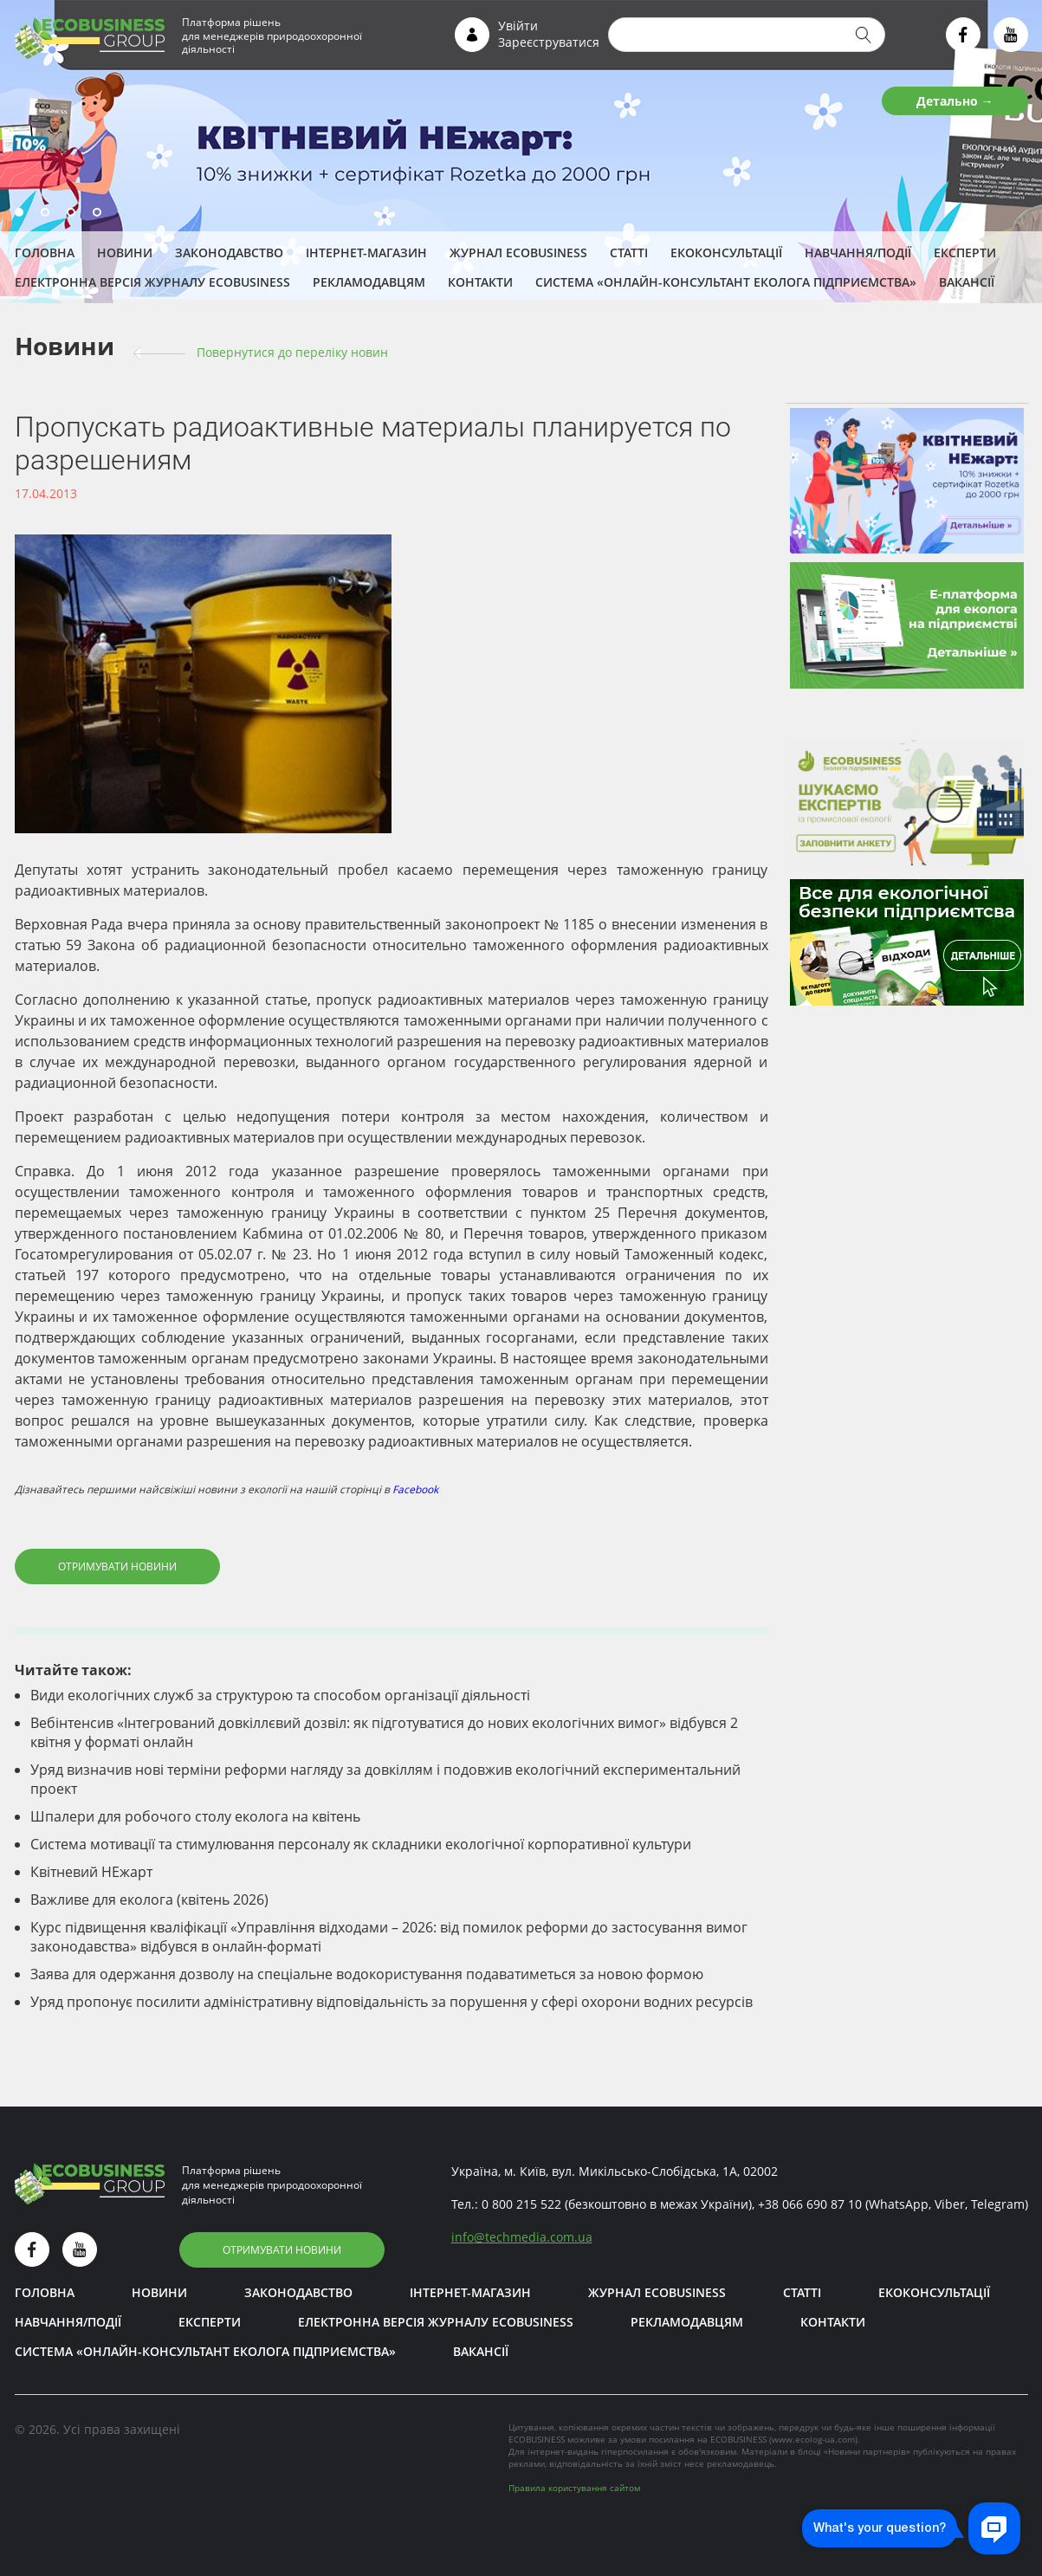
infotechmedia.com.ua (521, 2237)
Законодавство (229, 252)
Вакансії (966, 282)
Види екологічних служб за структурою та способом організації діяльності (280, 1695)
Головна (44, 252)
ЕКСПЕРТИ (965, 252)
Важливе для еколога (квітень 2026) (149, 1899)
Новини (124, 252)
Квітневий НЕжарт (91, 1871)
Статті (629, 252)
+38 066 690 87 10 (810, 2204)
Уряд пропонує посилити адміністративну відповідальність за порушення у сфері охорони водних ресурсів (391, 2001)
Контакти (480, 282)
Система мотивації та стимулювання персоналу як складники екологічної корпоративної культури (360, 1844)
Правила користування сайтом (574, 2488)
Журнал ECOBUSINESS (518, 252)
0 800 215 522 (521, 2204)
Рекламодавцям (369, 282)
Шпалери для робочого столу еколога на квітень (195, 1816)
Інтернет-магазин (366, 252)
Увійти (518, 25)
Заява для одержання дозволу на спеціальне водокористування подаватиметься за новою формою (366, 1974)
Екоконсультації (726, 252)
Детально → (954, 101)
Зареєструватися (548, 42)
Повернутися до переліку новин (292, 352)
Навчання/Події (858, 252)
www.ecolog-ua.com (813, 2439)
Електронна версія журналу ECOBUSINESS (152, 282)
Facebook (415, 1489)
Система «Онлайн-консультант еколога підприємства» (725, 282)
